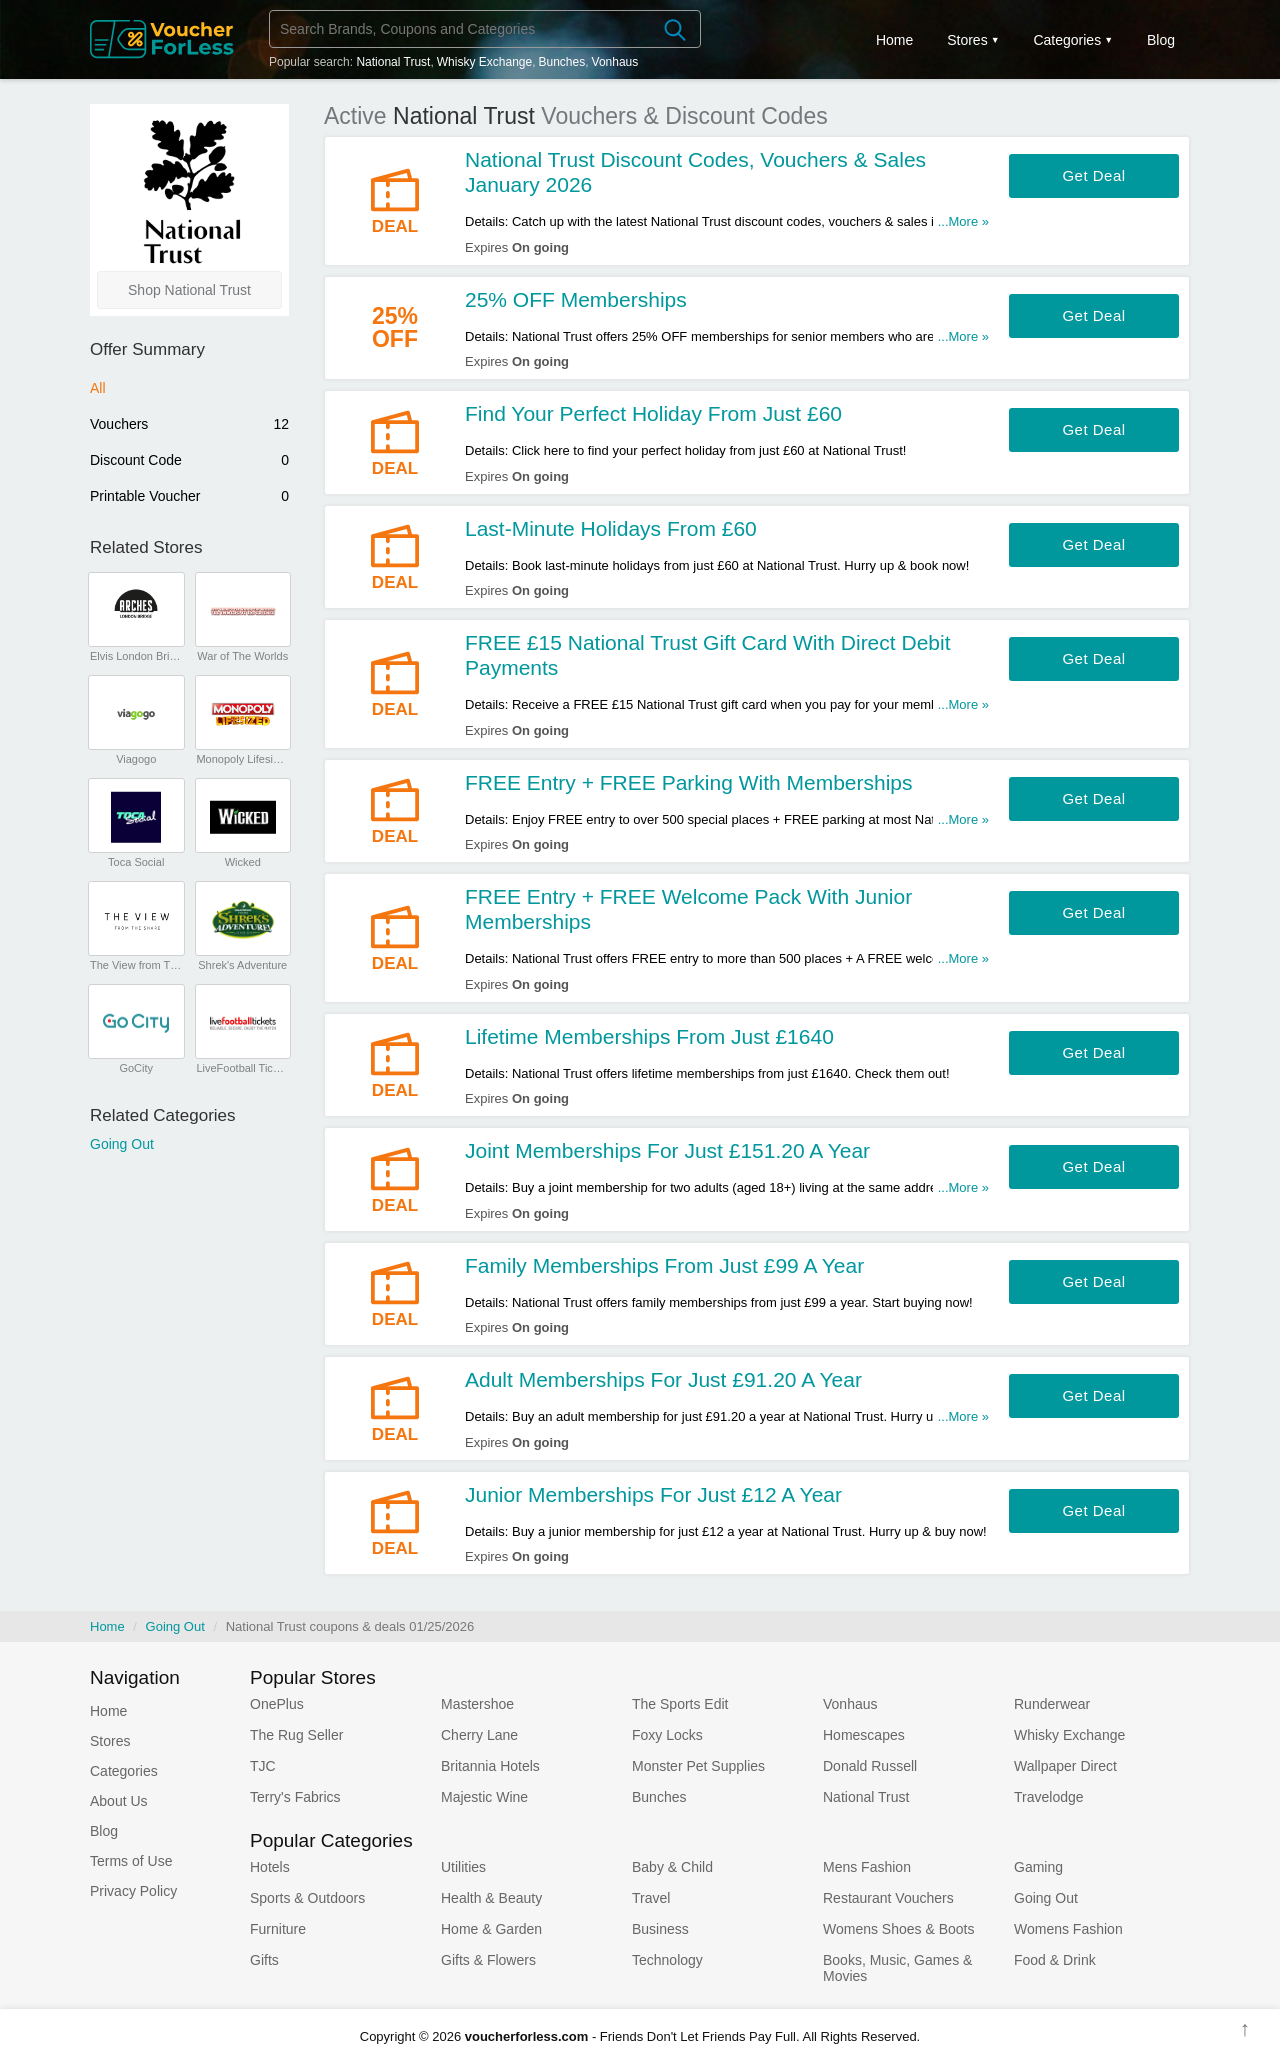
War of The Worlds (242, 656)
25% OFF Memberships (576, 299)
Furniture (278, 1929)
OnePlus (277, 1704)
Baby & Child (672, 1867)
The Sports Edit (680, 1704)
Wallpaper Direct (1065, 1766)
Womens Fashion (1068, 1929)
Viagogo (136, 759)
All (98, 388)
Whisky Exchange (484, 62)
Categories (1067, 40)
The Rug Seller (296, 1735)
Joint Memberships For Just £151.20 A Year (667, 1150)
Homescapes (864, 1735)
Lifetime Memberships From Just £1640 (649, 1036)
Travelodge (1049, 1797)
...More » (963, 221)
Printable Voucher (189, 496)
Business (660, 1929)
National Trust (393, 62)
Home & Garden (491, 1929)
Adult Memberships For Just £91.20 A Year (663, 1379)
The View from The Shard (136, 965)
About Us (119, 1801)
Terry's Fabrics (295, 1797)
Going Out (122, 1144)
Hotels (270, 1867)
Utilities (463, 1867)
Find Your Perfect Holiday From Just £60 (653, 413)
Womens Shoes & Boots (898, 1929)
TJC (263, 1766)
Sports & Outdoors (307, 1898)
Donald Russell (870, 1766)
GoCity (136, 1068)
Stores (967, 40)
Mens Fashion (867, 1867)
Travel (651, 1898)
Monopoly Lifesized (242, 759)
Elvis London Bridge (136, 656)
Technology (667, 1960)
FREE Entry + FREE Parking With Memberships (689, 782)
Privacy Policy (133, 1891)
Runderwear (1052, 1704)
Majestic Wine (484, 1797)
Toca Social (136, 862)
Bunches (562, 62)
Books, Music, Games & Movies (897, 1968)
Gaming (1038, 1867)
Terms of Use (131, 1861)
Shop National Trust (189, 290)
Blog (1161, 40)
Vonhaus (615, 62)
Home (107, 1626)
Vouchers (189, 424)
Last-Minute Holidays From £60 (611, 528)
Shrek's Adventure (242, 965)
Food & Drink (1055, 1960)
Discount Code (189, 460)
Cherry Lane (479, 1735)
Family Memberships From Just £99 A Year (664, 1265)
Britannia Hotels (490, 1766)
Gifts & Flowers (488, 1960)
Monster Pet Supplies (698, 1766)
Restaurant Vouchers (888, 1898)
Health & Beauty (491, 1898)
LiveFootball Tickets (242, 1068)
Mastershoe (477, 1704)
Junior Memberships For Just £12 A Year (653, 1494)
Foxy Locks (667, 1735)
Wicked (243, 862)
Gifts (264, 1960)
